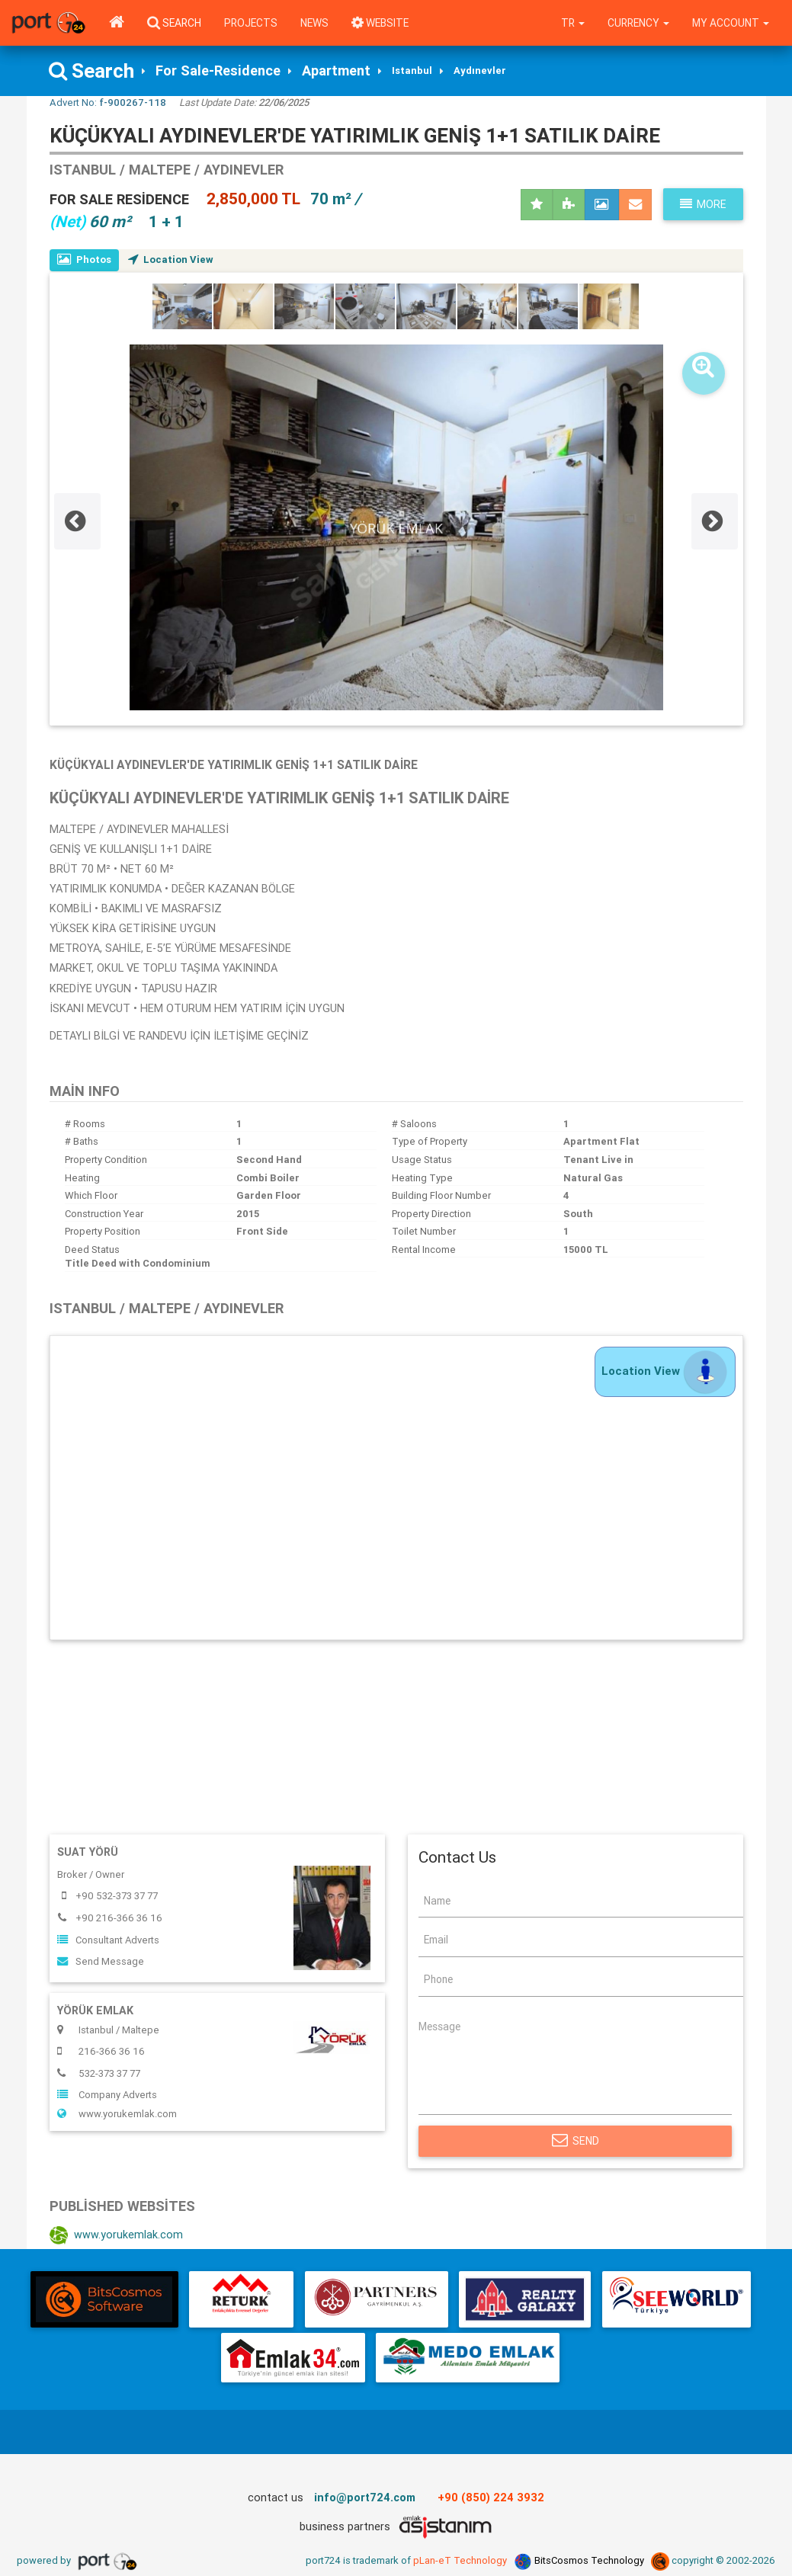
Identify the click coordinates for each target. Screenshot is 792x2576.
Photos (84, 259)
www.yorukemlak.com (117, 2113)
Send (575, 2141)
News (314, 23)
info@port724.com (364, 2497)
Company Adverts (107, 2094)
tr (573, 23)
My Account (730, 23)
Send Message (100, 1961)
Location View (170, 259)
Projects (250, 23)
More (703, 204)
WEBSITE (380, 23)
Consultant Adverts (108, 1940)
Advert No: (108, 102)
